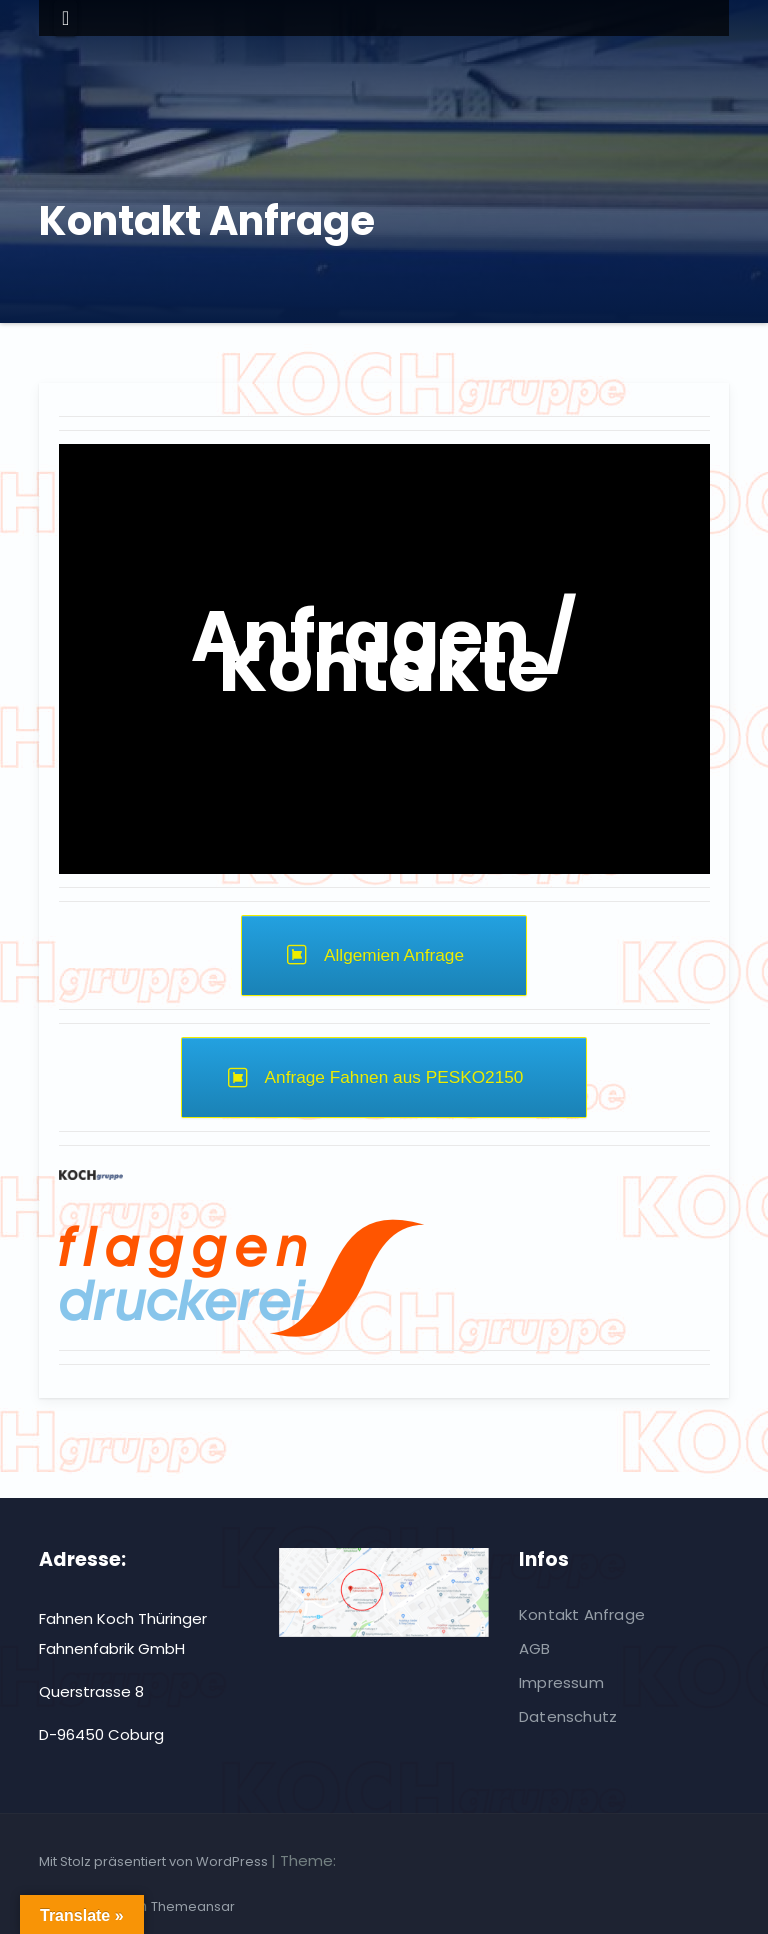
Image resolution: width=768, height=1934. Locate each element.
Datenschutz (568, 1716)
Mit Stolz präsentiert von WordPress (155, 1861)
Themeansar (193, 1906)
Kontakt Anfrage (582, 1614)
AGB (535, 1648)
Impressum (561, 1682)
